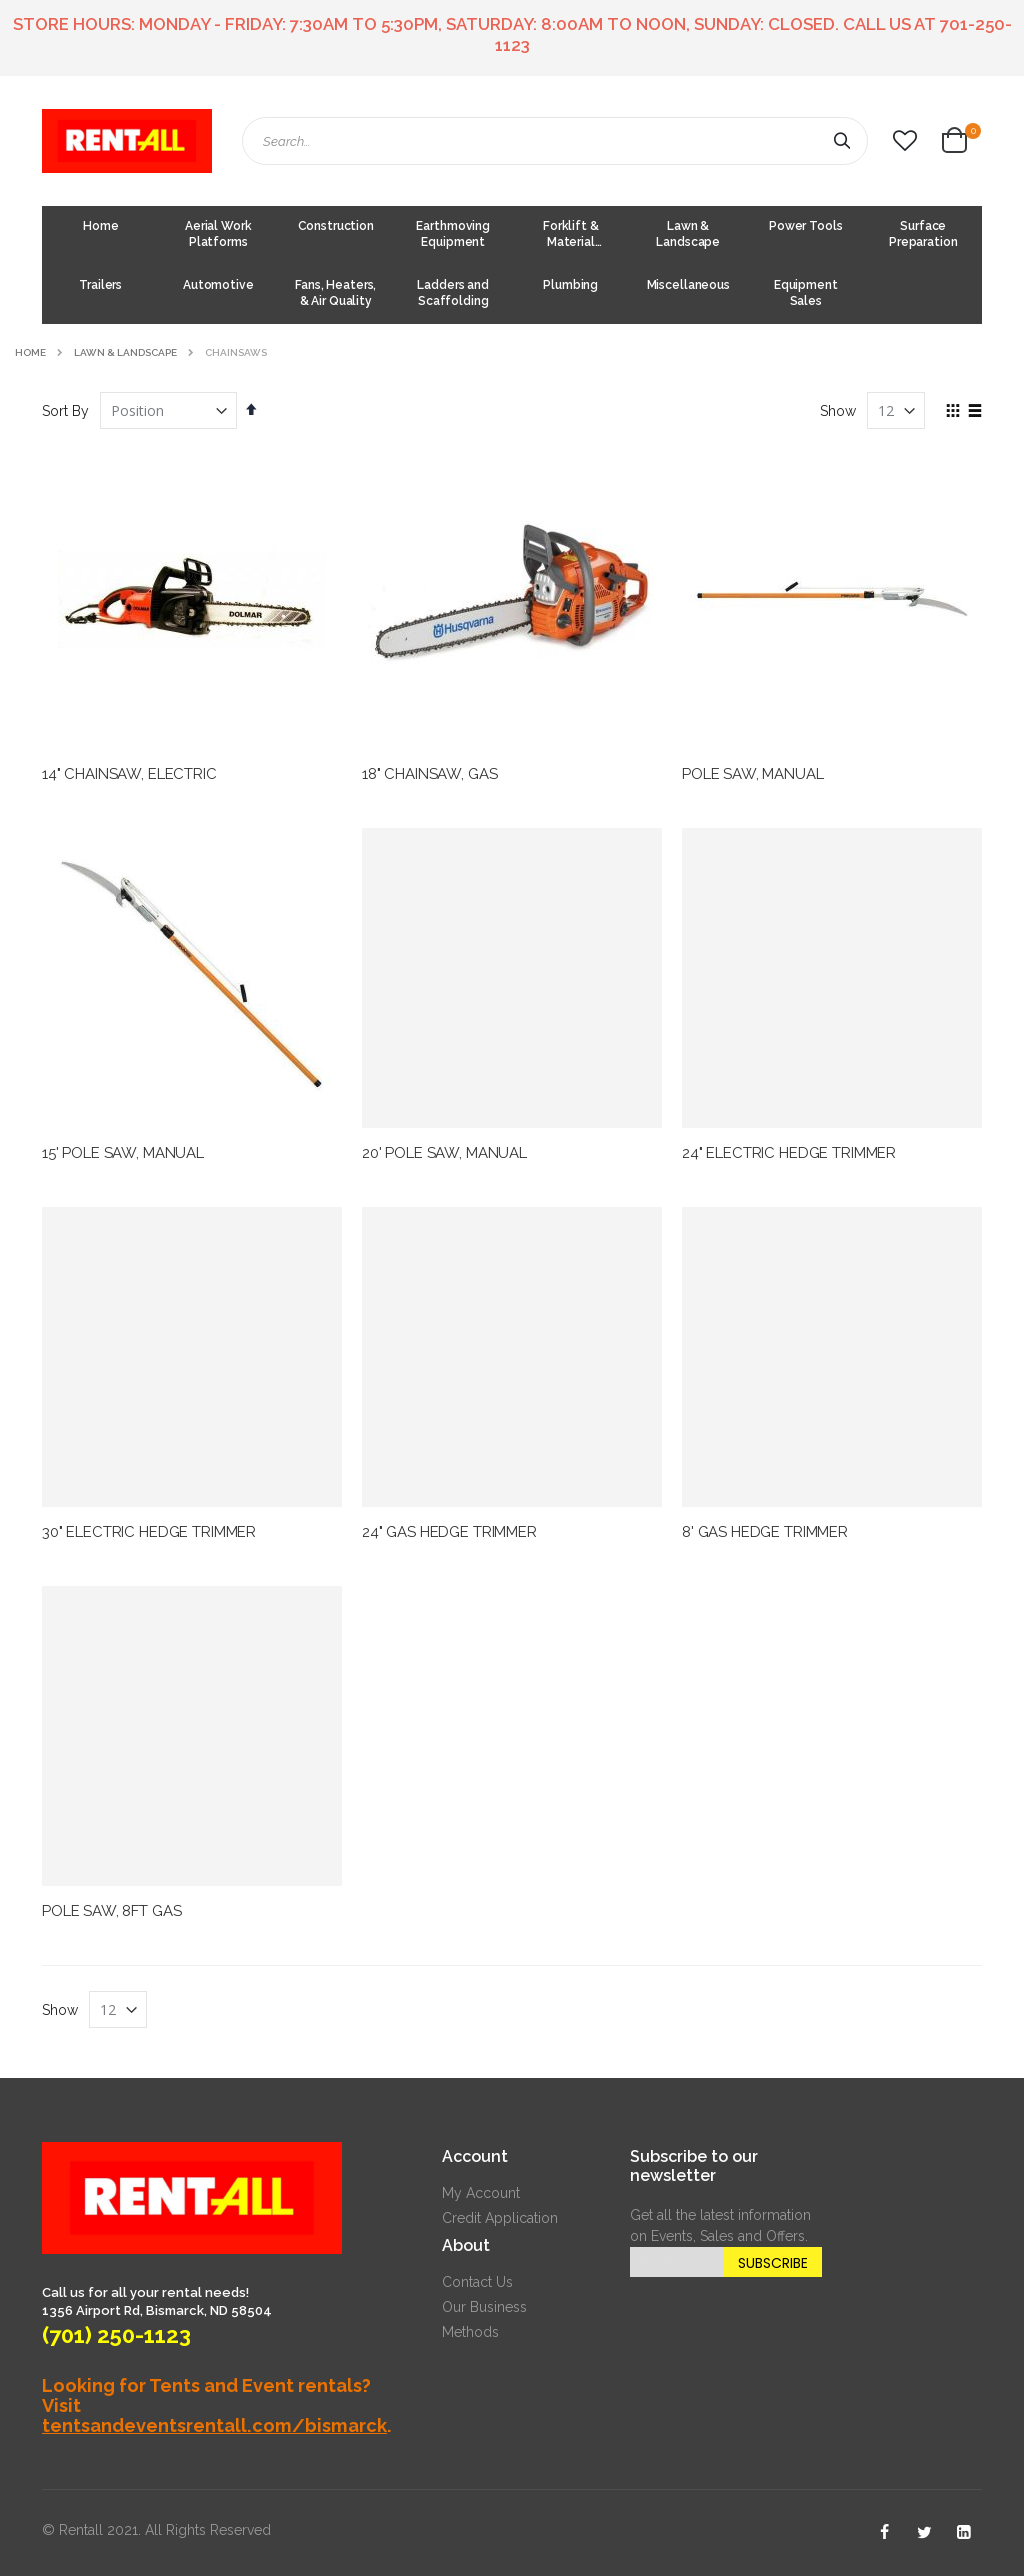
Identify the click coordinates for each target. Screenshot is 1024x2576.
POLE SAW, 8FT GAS (111, 1911)
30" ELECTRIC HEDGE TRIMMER (149, 1532)
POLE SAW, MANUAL (753, 774)
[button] (905, 141)
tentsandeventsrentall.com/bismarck (214, 2425)
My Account (481, 2193)
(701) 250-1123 (116, 2335)
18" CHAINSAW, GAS (429, 774)
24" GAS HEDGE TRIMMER (449, 1532)
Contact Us (477, 2282)
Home (30, 352)
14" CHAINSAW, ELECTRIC (129, 774)
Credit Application (500, 2218)
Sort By (65, 411)
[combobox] (555, 141)
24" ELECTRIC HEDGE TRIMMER (789, 1153)
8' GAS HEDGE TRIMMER (765, 1532)
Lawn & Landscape (125, 353)
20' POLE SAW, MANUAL (444, 1153)
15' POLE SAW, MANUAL (123, 1153)
